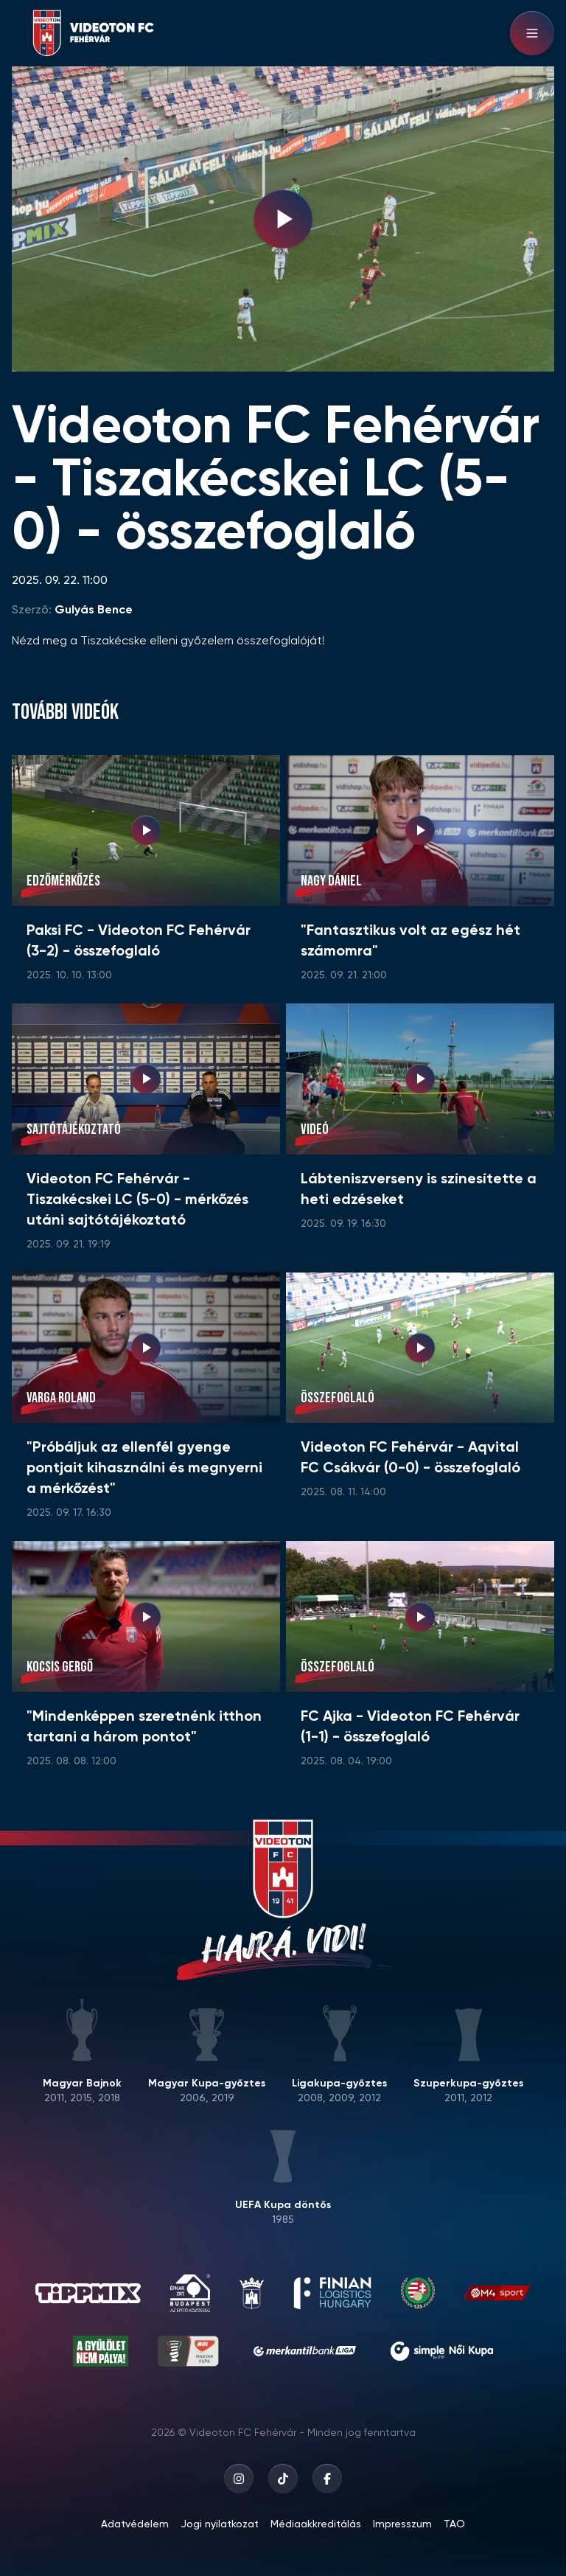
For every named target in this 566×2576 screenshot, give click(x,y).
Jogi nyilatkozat (220, 2524)
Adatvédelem (135, 2524)
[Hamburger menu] (532, 33)
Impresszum (402, 2524)
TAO (454, 2524)
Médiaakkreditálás (315, 2524)
